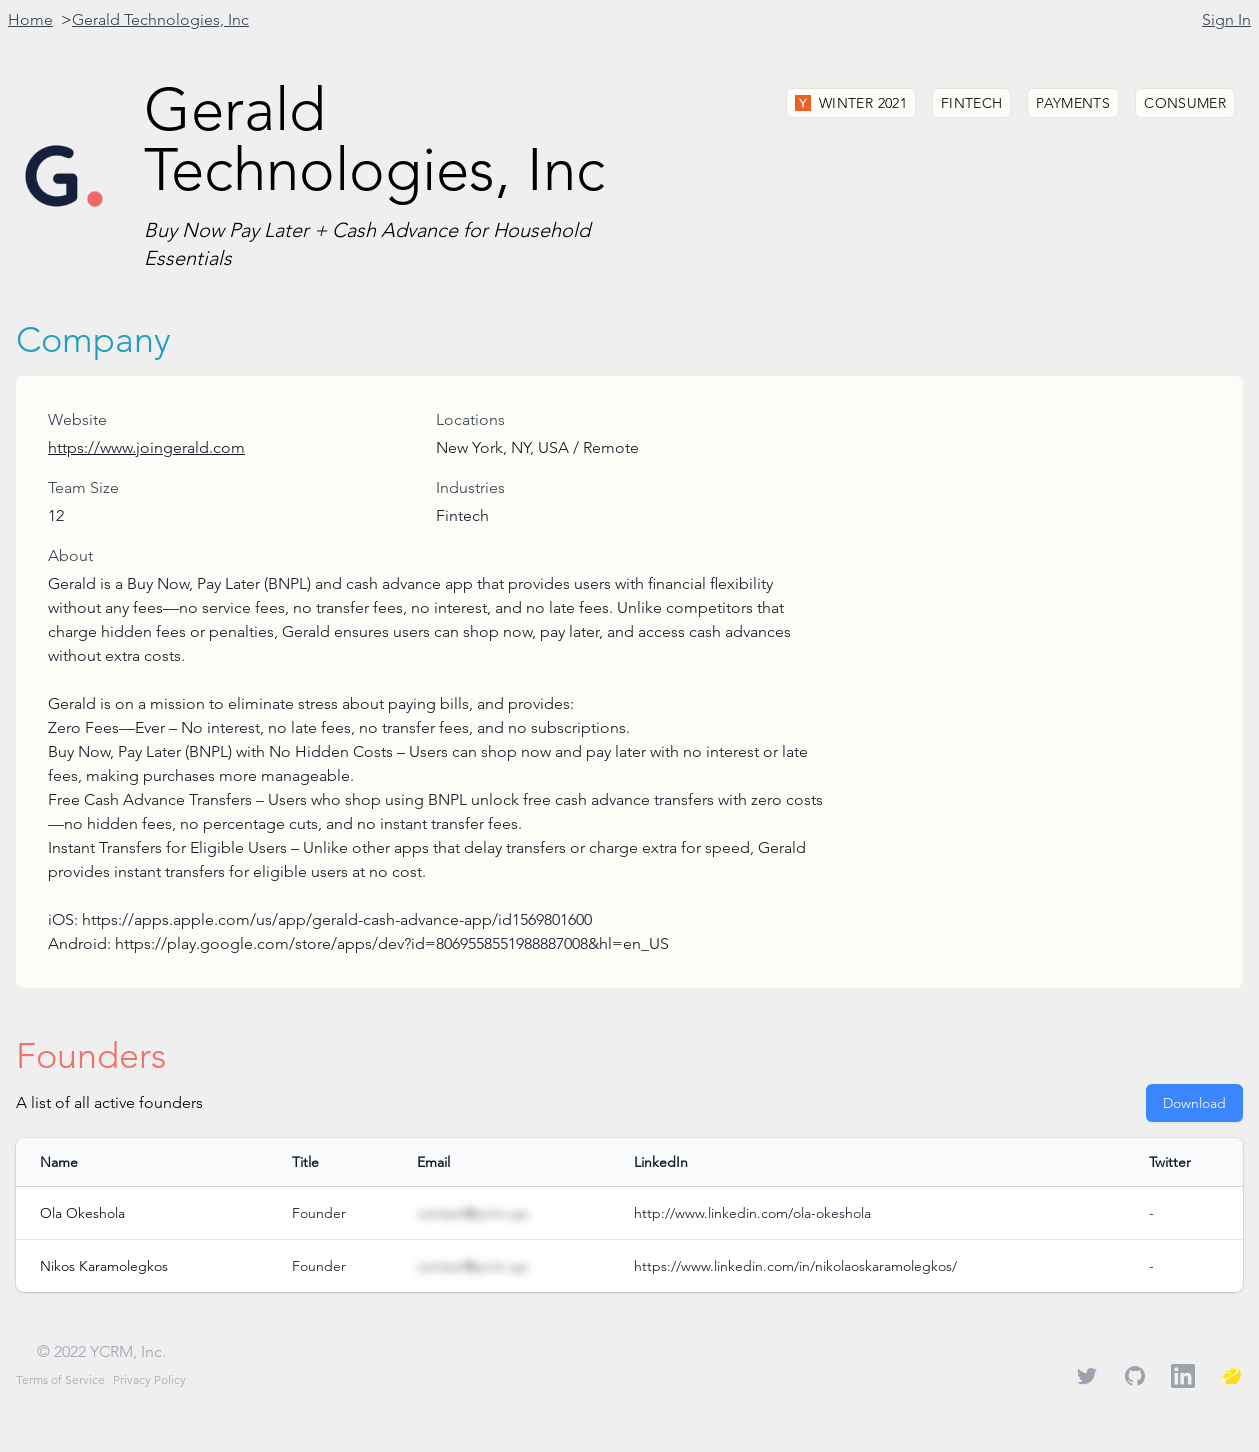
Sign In (1226, 19)
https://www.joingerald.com (146, 447)
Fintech (971, 103)
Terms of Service (60, 1379)
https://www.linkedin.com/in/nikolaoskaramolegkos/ (795, 1266)
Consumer (1185, 103)
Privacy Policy (149, 1379)
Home (30, 19)
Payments (1073, 103)
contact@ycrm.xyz (472, 1213)
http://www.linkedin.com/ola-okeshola (752, 1213)
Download (1194, 1103)
